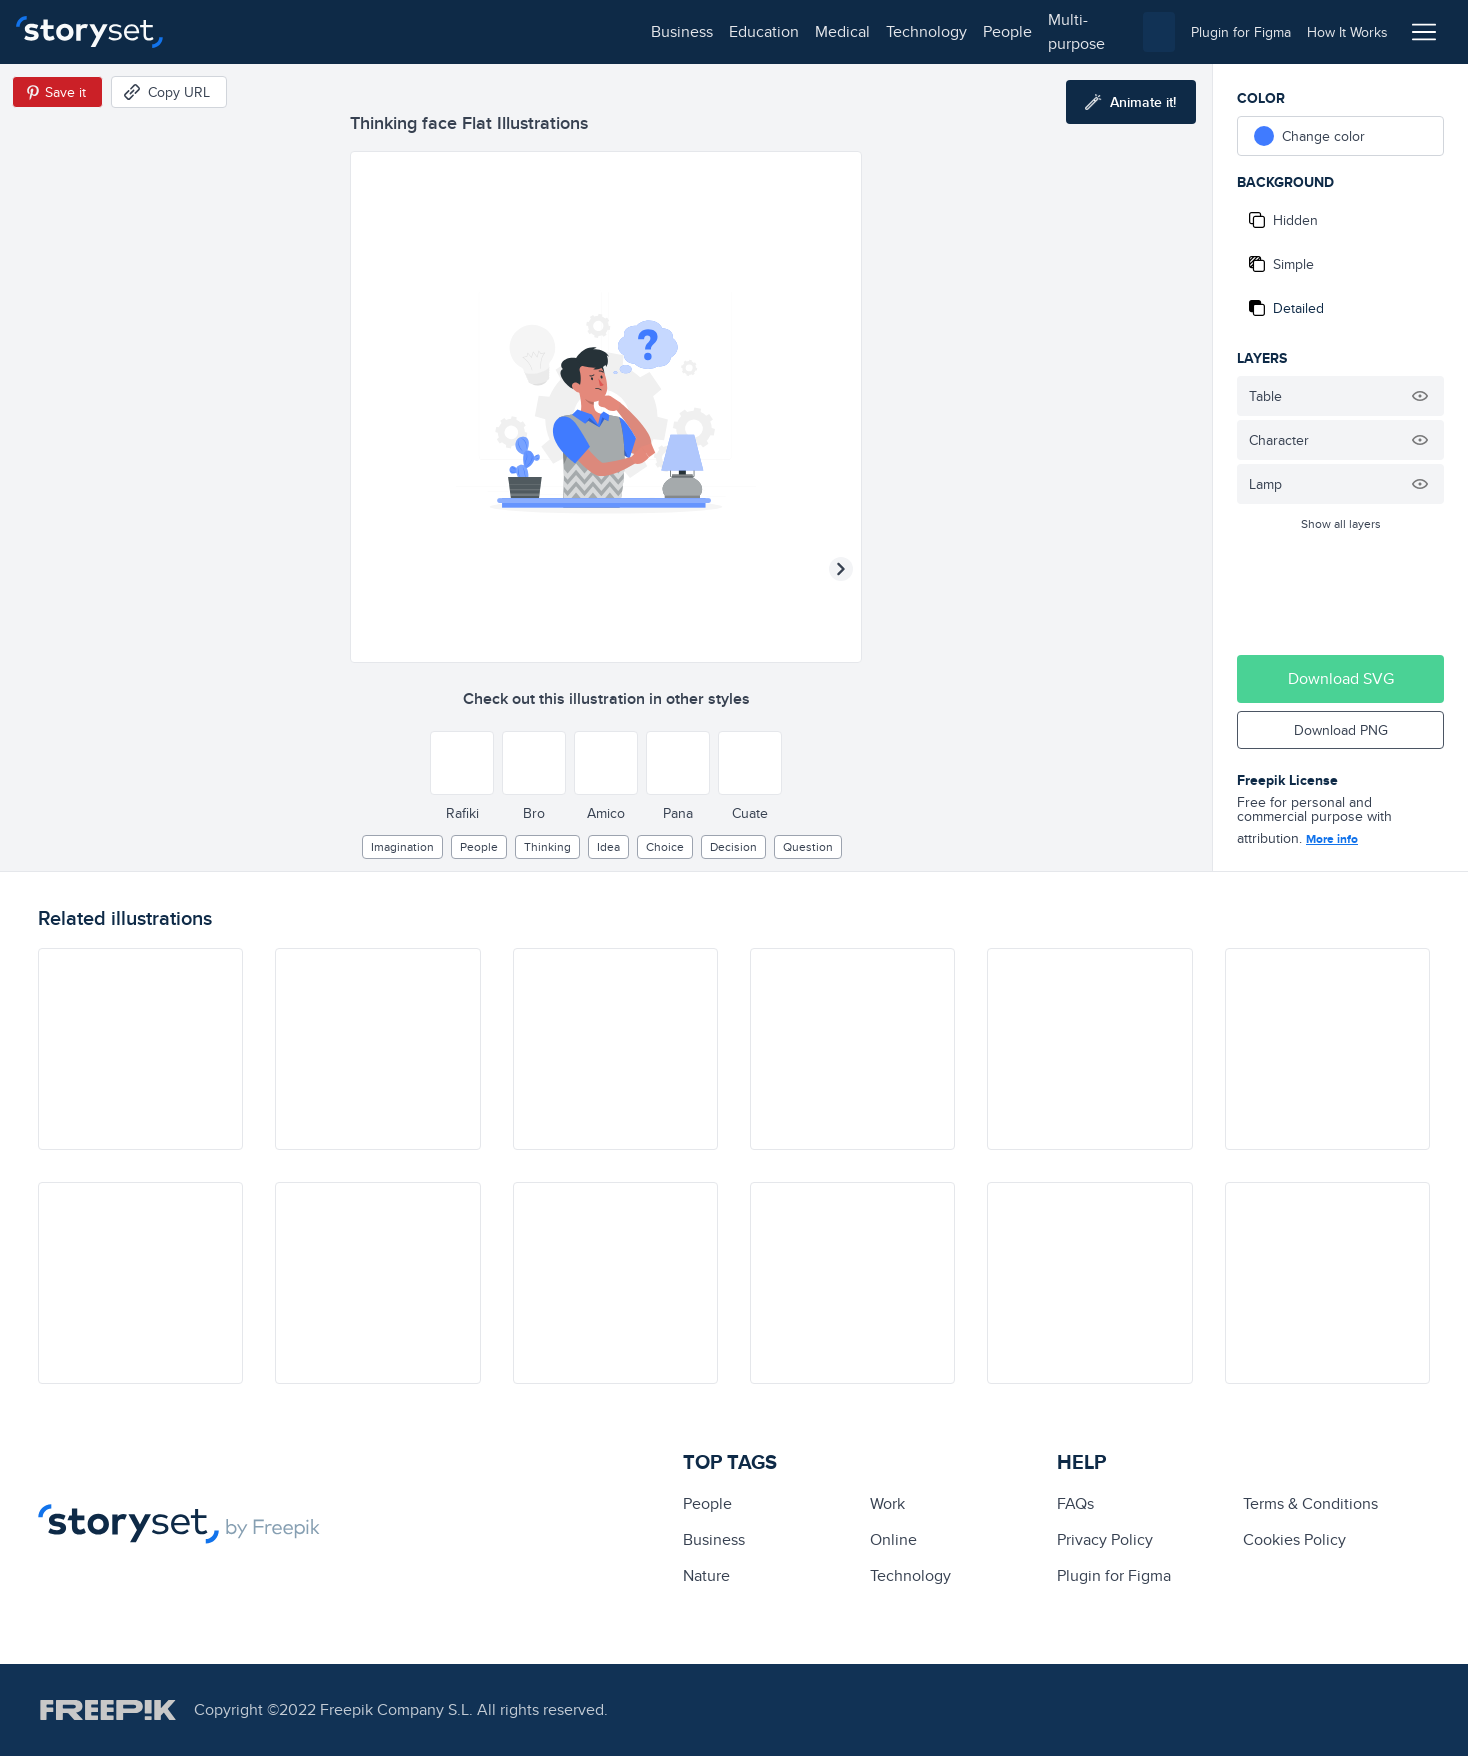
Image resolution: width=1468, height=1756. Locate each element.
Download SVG (1341, 678)
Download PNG (1341, 730)
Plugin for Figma (1114, 1575)
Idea (608, 846)
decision (733, 846)
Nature (706, 1575)
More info (1332, 839)
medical (386, 31)
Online (893, 1539)
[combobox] (940, 32)
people (551, 31)
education (308, 31)
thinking (547, 846)
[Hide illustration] (1420, 396)
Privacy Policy (1105, 1539)
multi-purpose (640, 31)
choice (665, 846)
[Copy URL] (169, 92)
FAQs (1075, 1503)
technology (470, 31)
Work (887, 1503)
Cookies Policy (1294, 1539)
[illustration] (140, 1049)
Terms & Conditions (1310, 1503)
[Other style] (462, 763)
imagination (402, 846)
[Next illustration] (841, 569)
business (226, 31)
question (808, 846)
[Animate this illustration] (1131, 102)
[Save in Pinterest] (57, 92)
